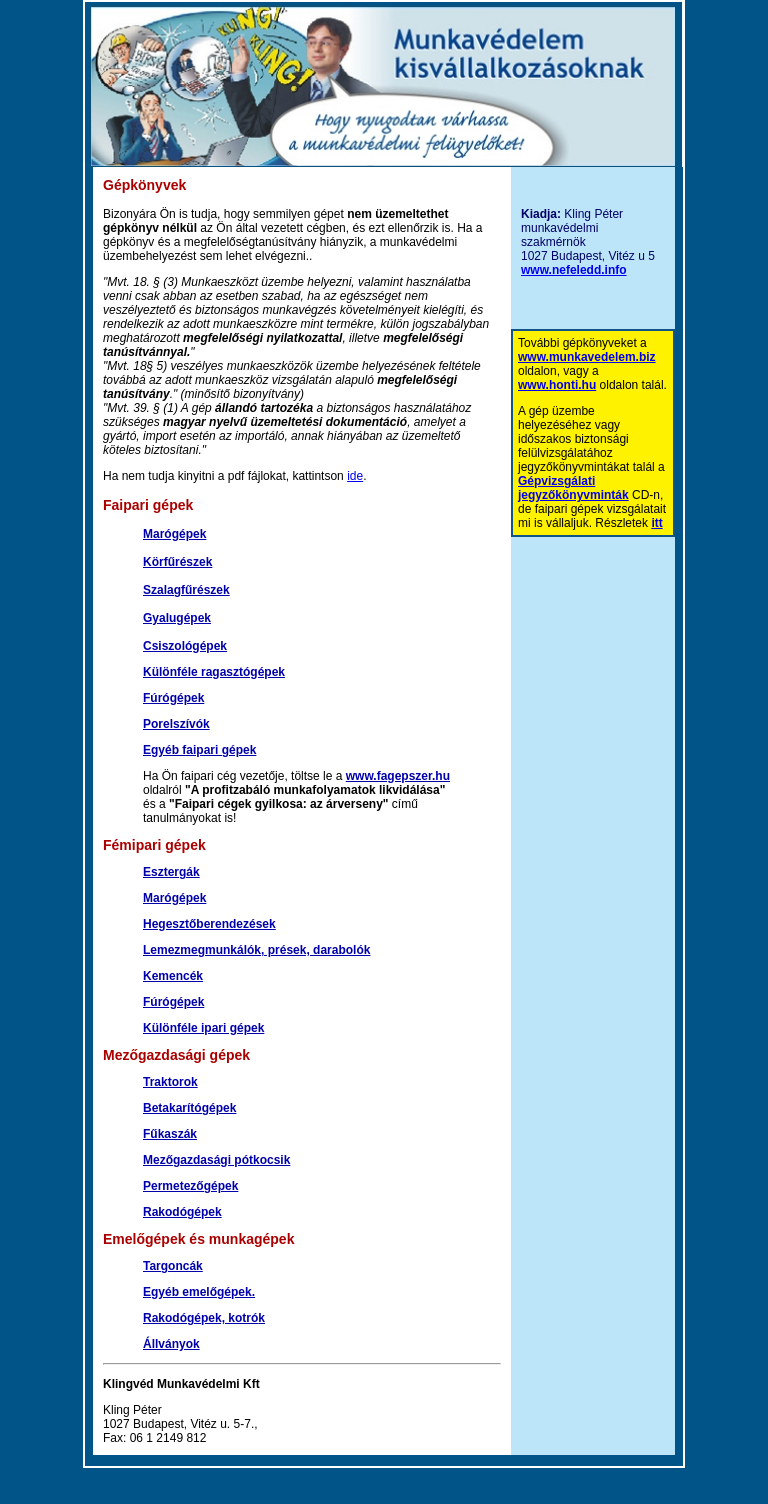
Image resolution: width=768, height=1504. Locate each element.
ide (355, 476)
